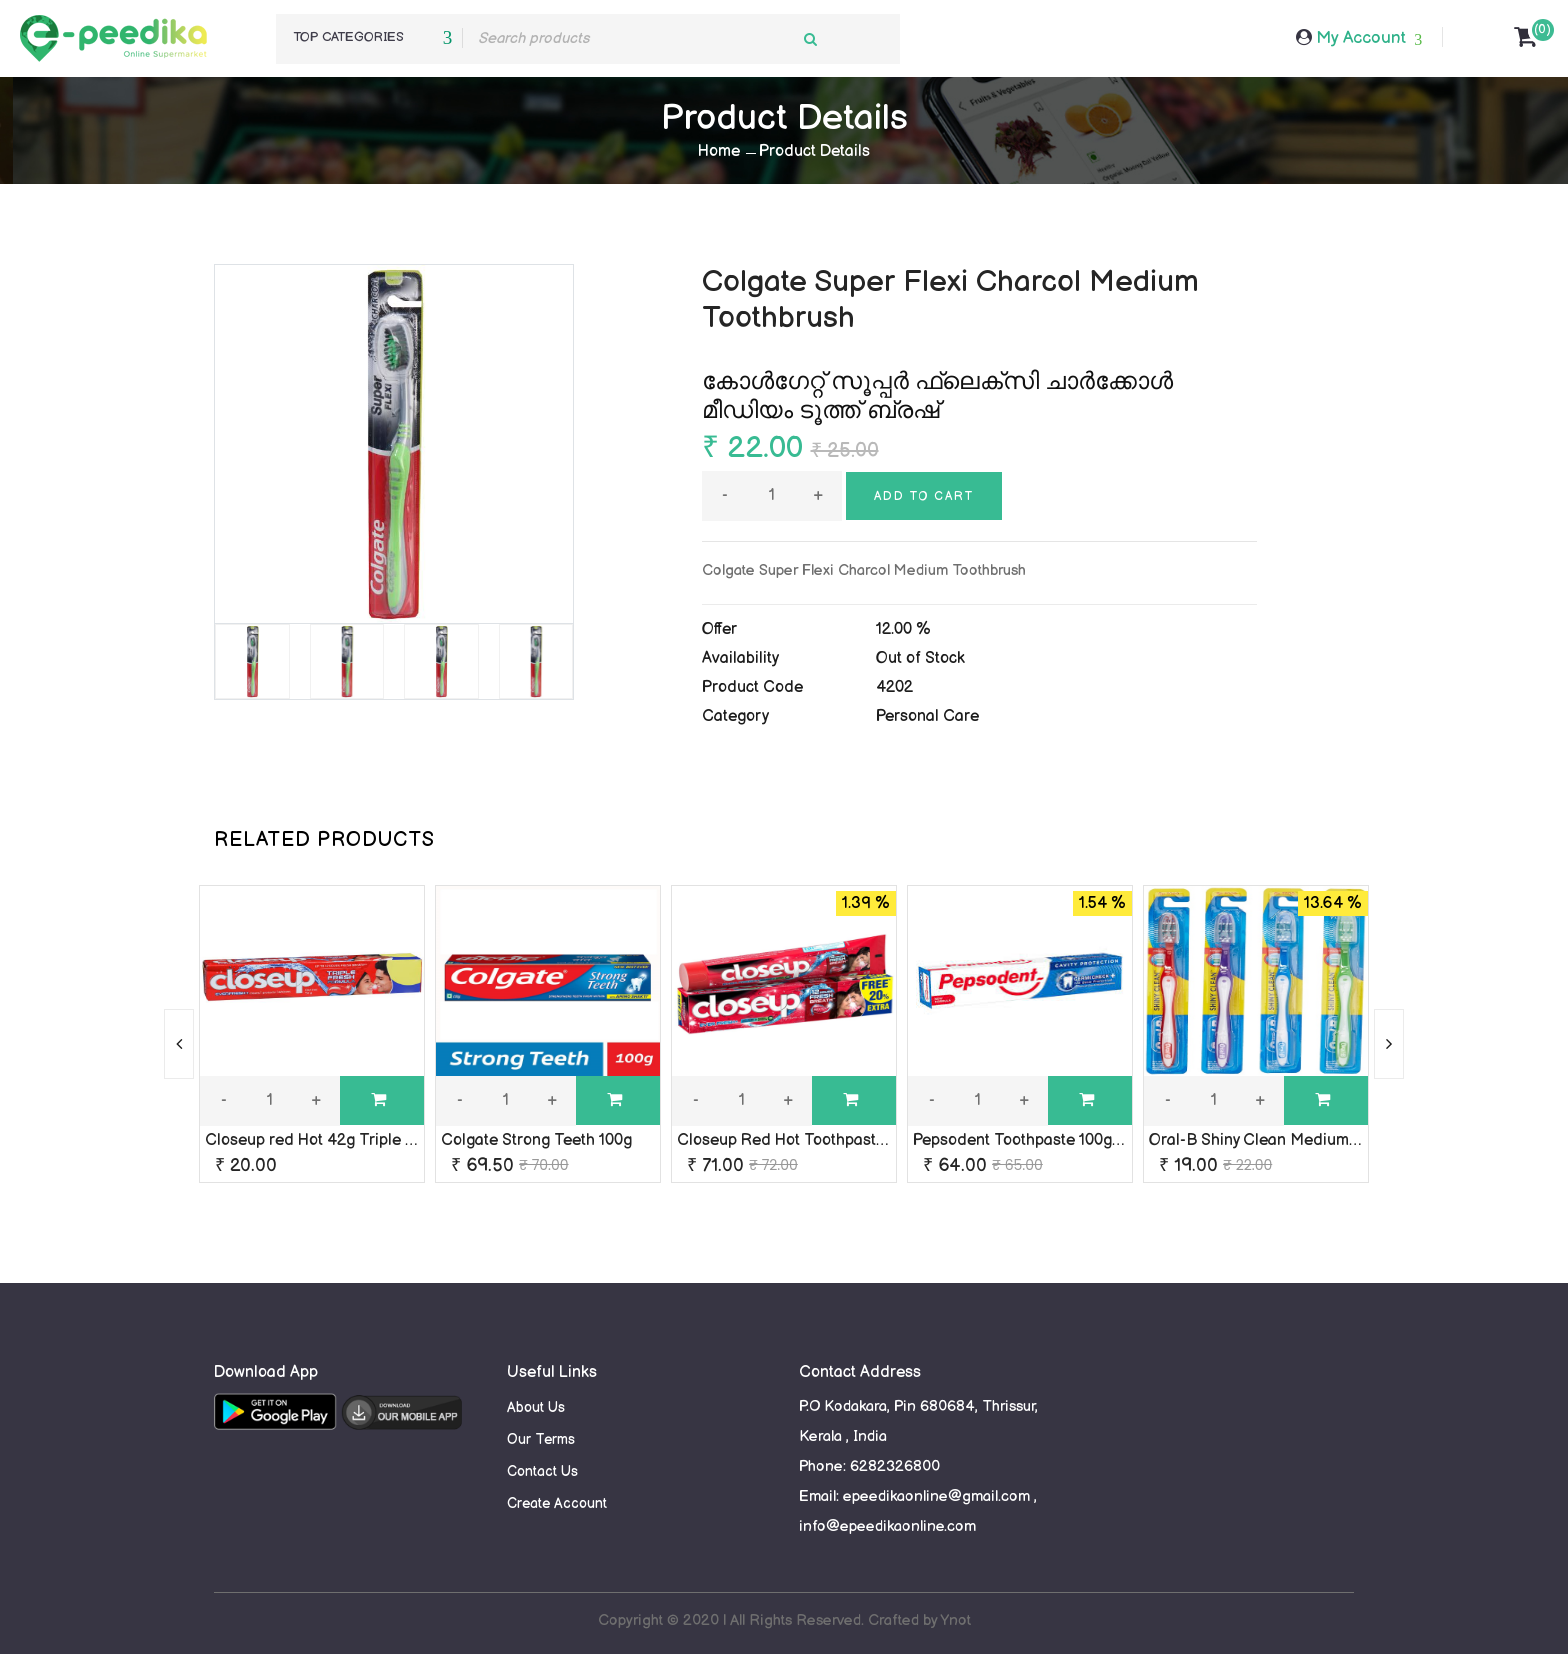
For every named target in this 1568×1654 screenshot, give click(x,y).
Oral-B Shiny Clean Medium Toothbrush (1292, 1140)
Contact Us (542, 1471)
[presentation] (179, 1044)
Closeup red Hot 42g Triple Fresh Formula (359, 1140)
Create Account (557, 1503)
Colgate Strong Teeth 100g (536, 1140)
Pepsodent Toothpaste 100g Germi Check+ (1067, 1140)
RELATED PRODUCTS (324, 840)
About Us (536, 1407)
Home (719, 151)
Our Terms (541, 1439)
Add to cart (924, 496)
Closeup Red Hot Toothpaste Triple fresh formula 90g (870, 1140)
